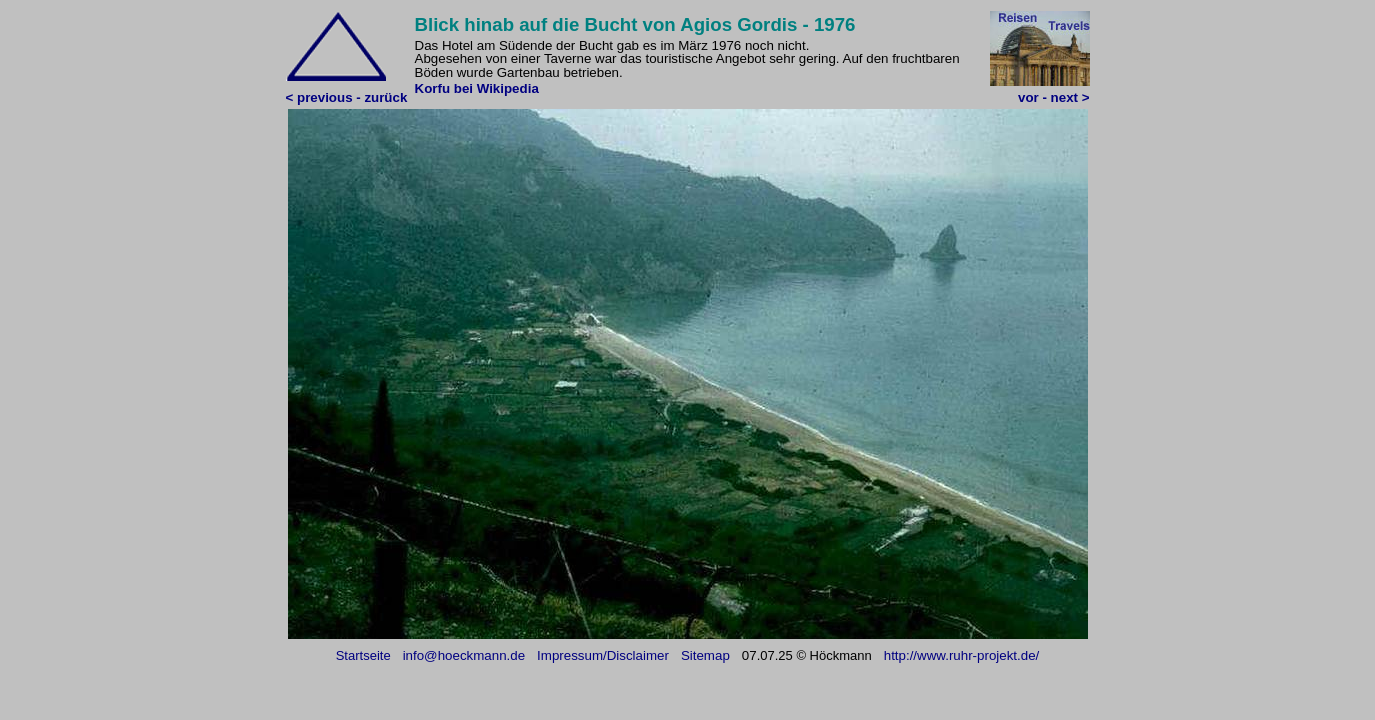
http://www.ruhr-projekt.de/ (962, 655)
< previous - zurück (347, 97)
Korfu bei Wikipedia (477, 88)
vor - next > (1053, 97)
